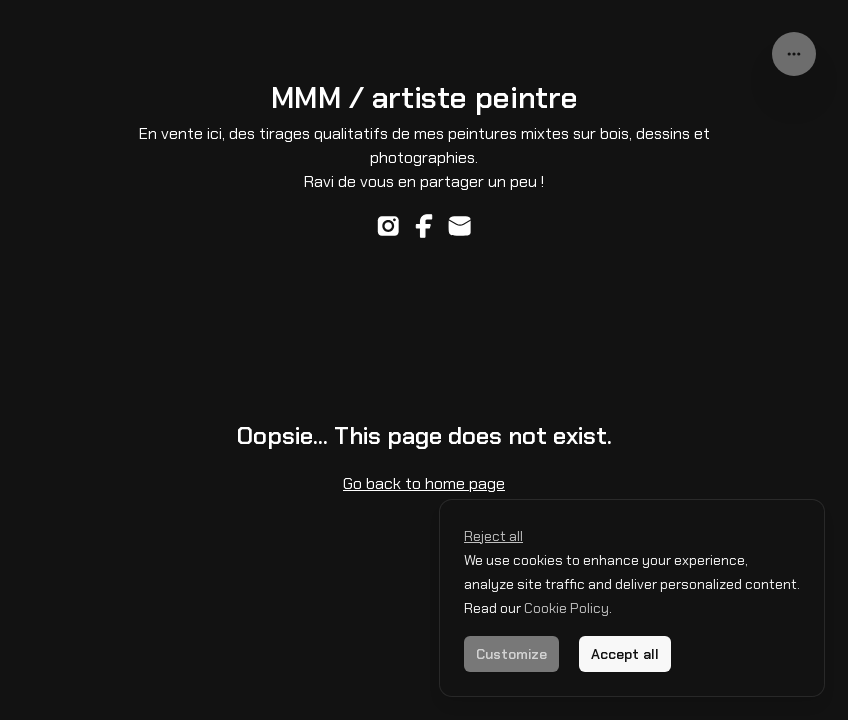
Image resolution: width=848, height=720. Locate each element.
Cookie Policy (565, 608)
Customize (511, 654)
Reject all (493, 536)
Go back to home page (424, 483)
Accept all (625, 654)
